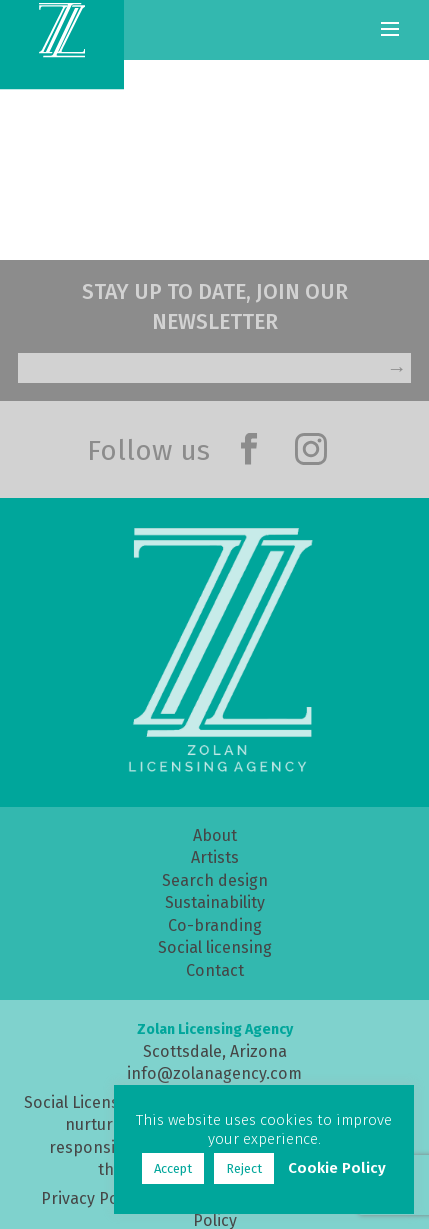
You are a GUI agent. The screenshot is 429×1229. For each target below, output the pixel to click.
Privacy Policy (92, 1198)
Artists (215, 857)
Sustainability (215, 902)
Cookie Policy (337, 1168)
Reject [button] (244, 1168)
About (215, 835)
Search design (215, 880)
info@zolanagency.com (214, 1073)
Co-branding (215, 925)
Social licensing (215, 947)
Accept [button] (173, 1168)
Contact (215, 970)
